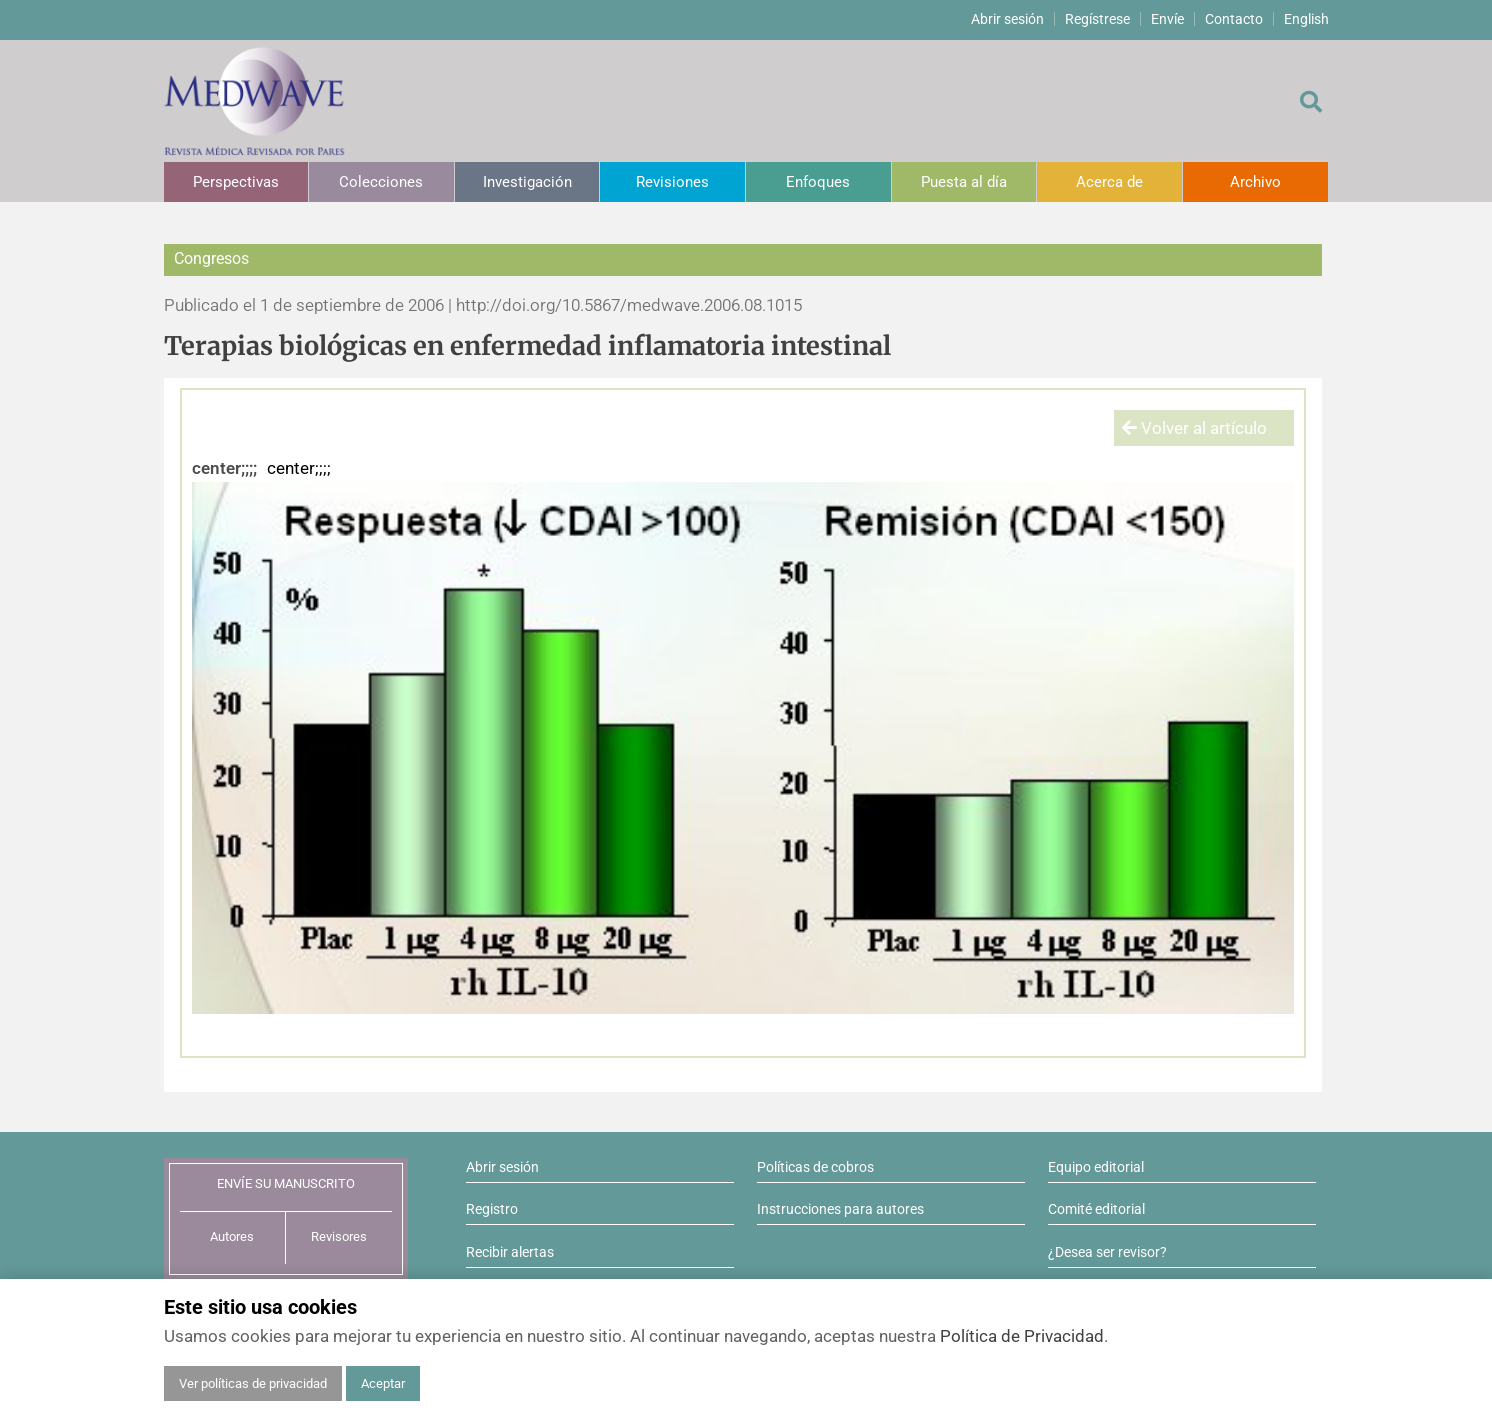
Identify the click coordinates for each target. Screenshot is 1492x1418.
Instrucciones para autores (840, 1209)
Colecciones (381, 182)
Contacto (1234, 19)
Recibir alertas (510, 1252)
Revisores (339, 1236)
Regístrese (1097, 19)
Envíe (1167, 19)
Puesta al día (964, 182)
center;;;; (224, 468)
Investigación (527, 182)
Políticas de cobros (815, 1167)
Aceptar (383, 1383)
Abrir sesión (1007, 19)
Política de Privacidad (1022, 1336)
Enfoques (818, 182)
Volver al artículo (1194, 428)
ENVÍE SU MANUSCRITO (286, 1183)
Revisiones (672, 182)
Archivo (1255, 182)
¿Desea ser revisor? (1107, 1252)
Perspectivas (236, 182)
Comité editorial (1096, 1209)
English (1306, 19)
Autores (232, 1236)
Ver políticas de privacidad (253, 1383)
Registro (492, 1209)
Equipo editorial (1096, 1167)
